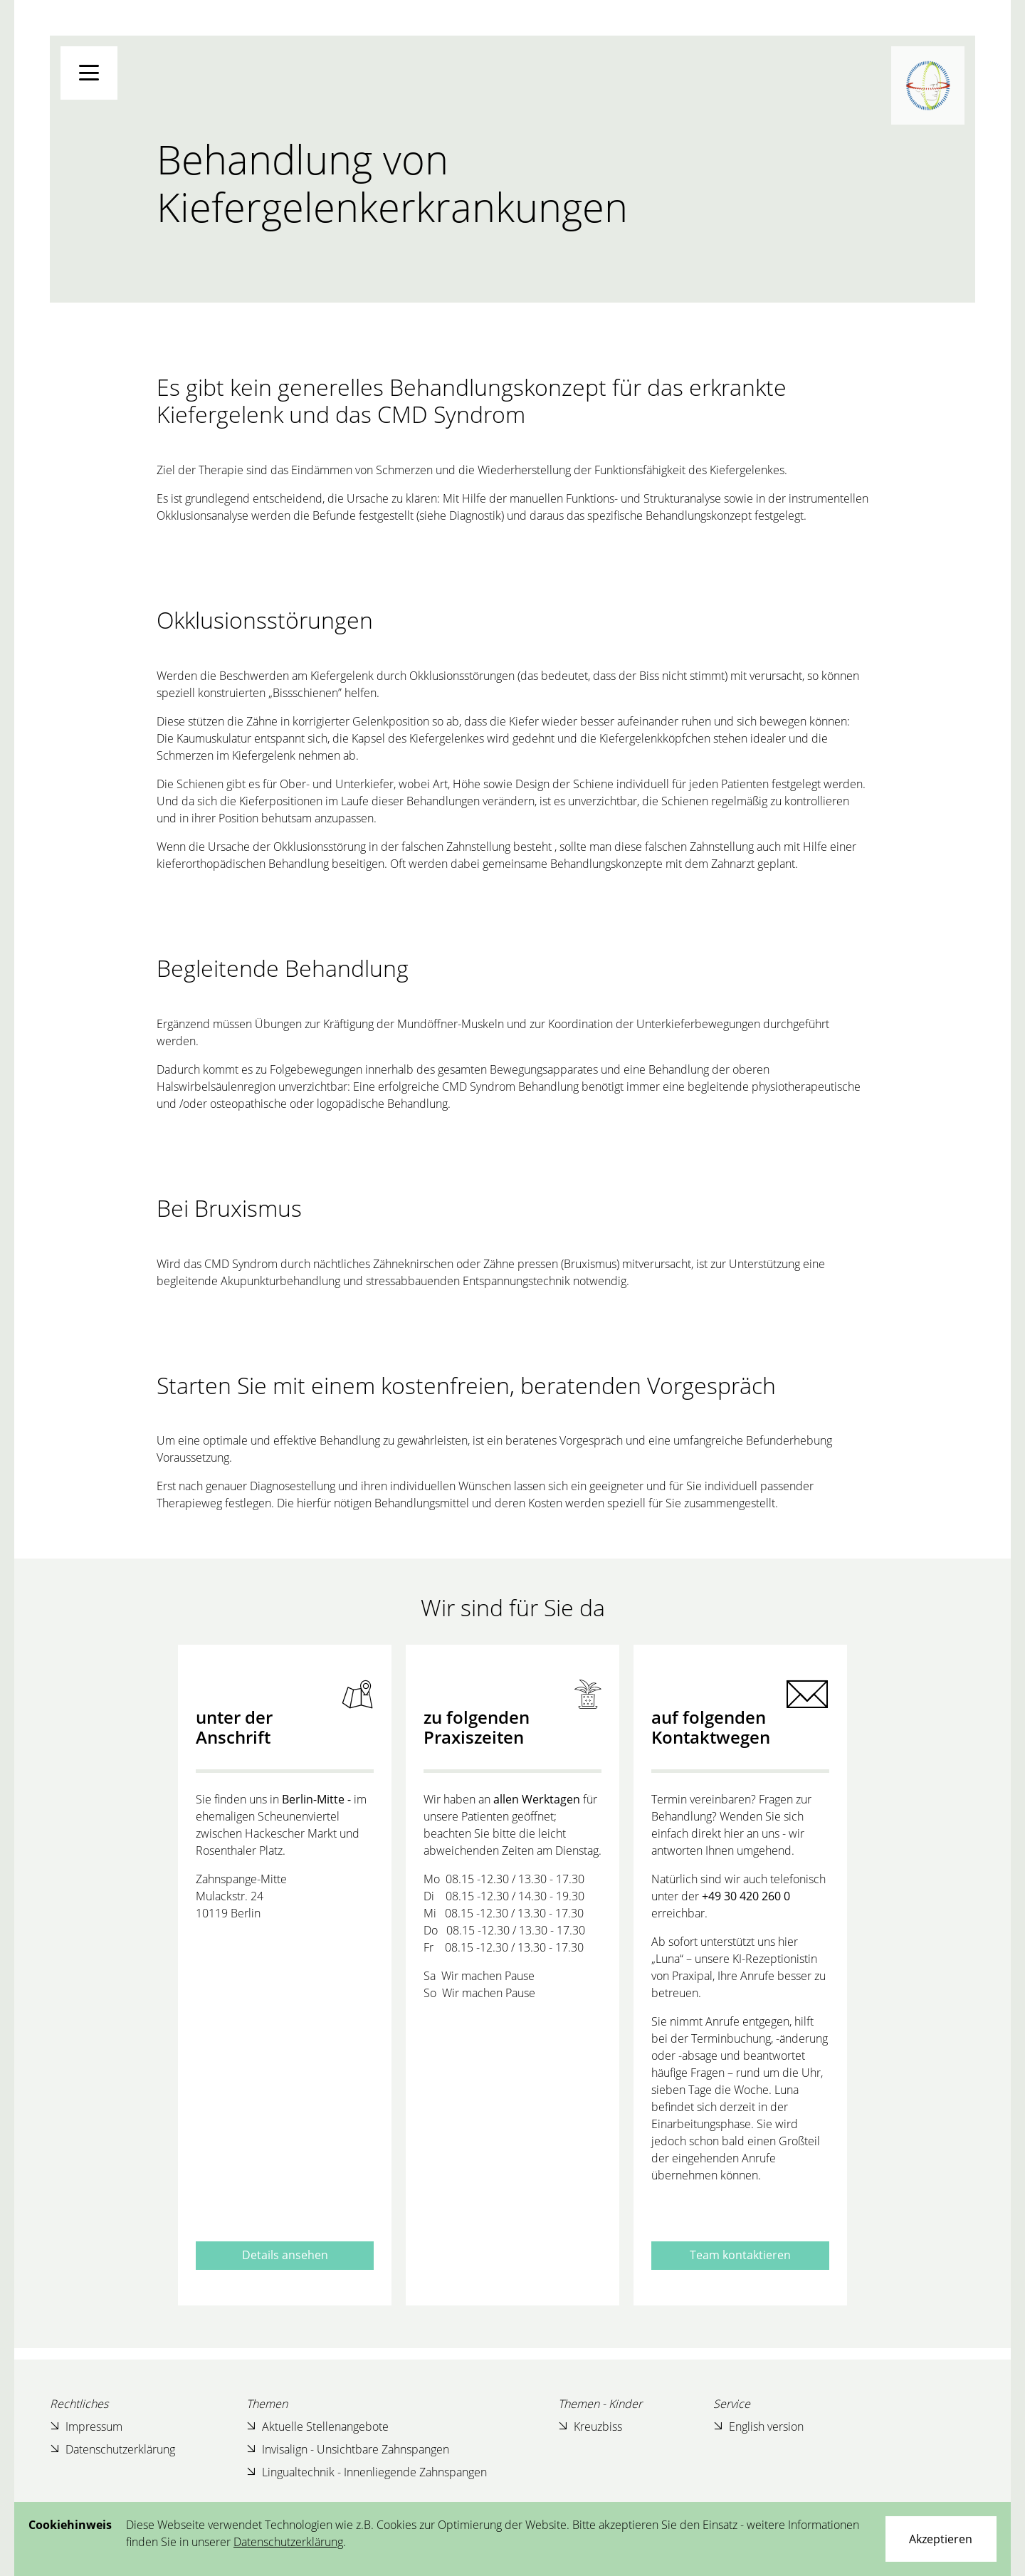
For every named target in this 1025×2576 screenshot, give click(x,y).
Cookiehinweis (70, 2525)
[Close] (941, 2539)
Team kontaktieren (740, 2255)
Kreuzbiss (590, 2426)
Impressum (86, 2426)
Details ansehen (285, 2255)
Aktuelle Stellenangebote (317, 2426)
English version (758, 2426)
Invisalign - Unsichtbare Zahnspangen (347, 2449)
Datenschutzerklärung (112, 2449)
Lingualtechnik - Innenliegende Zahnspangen (366, 2472)
